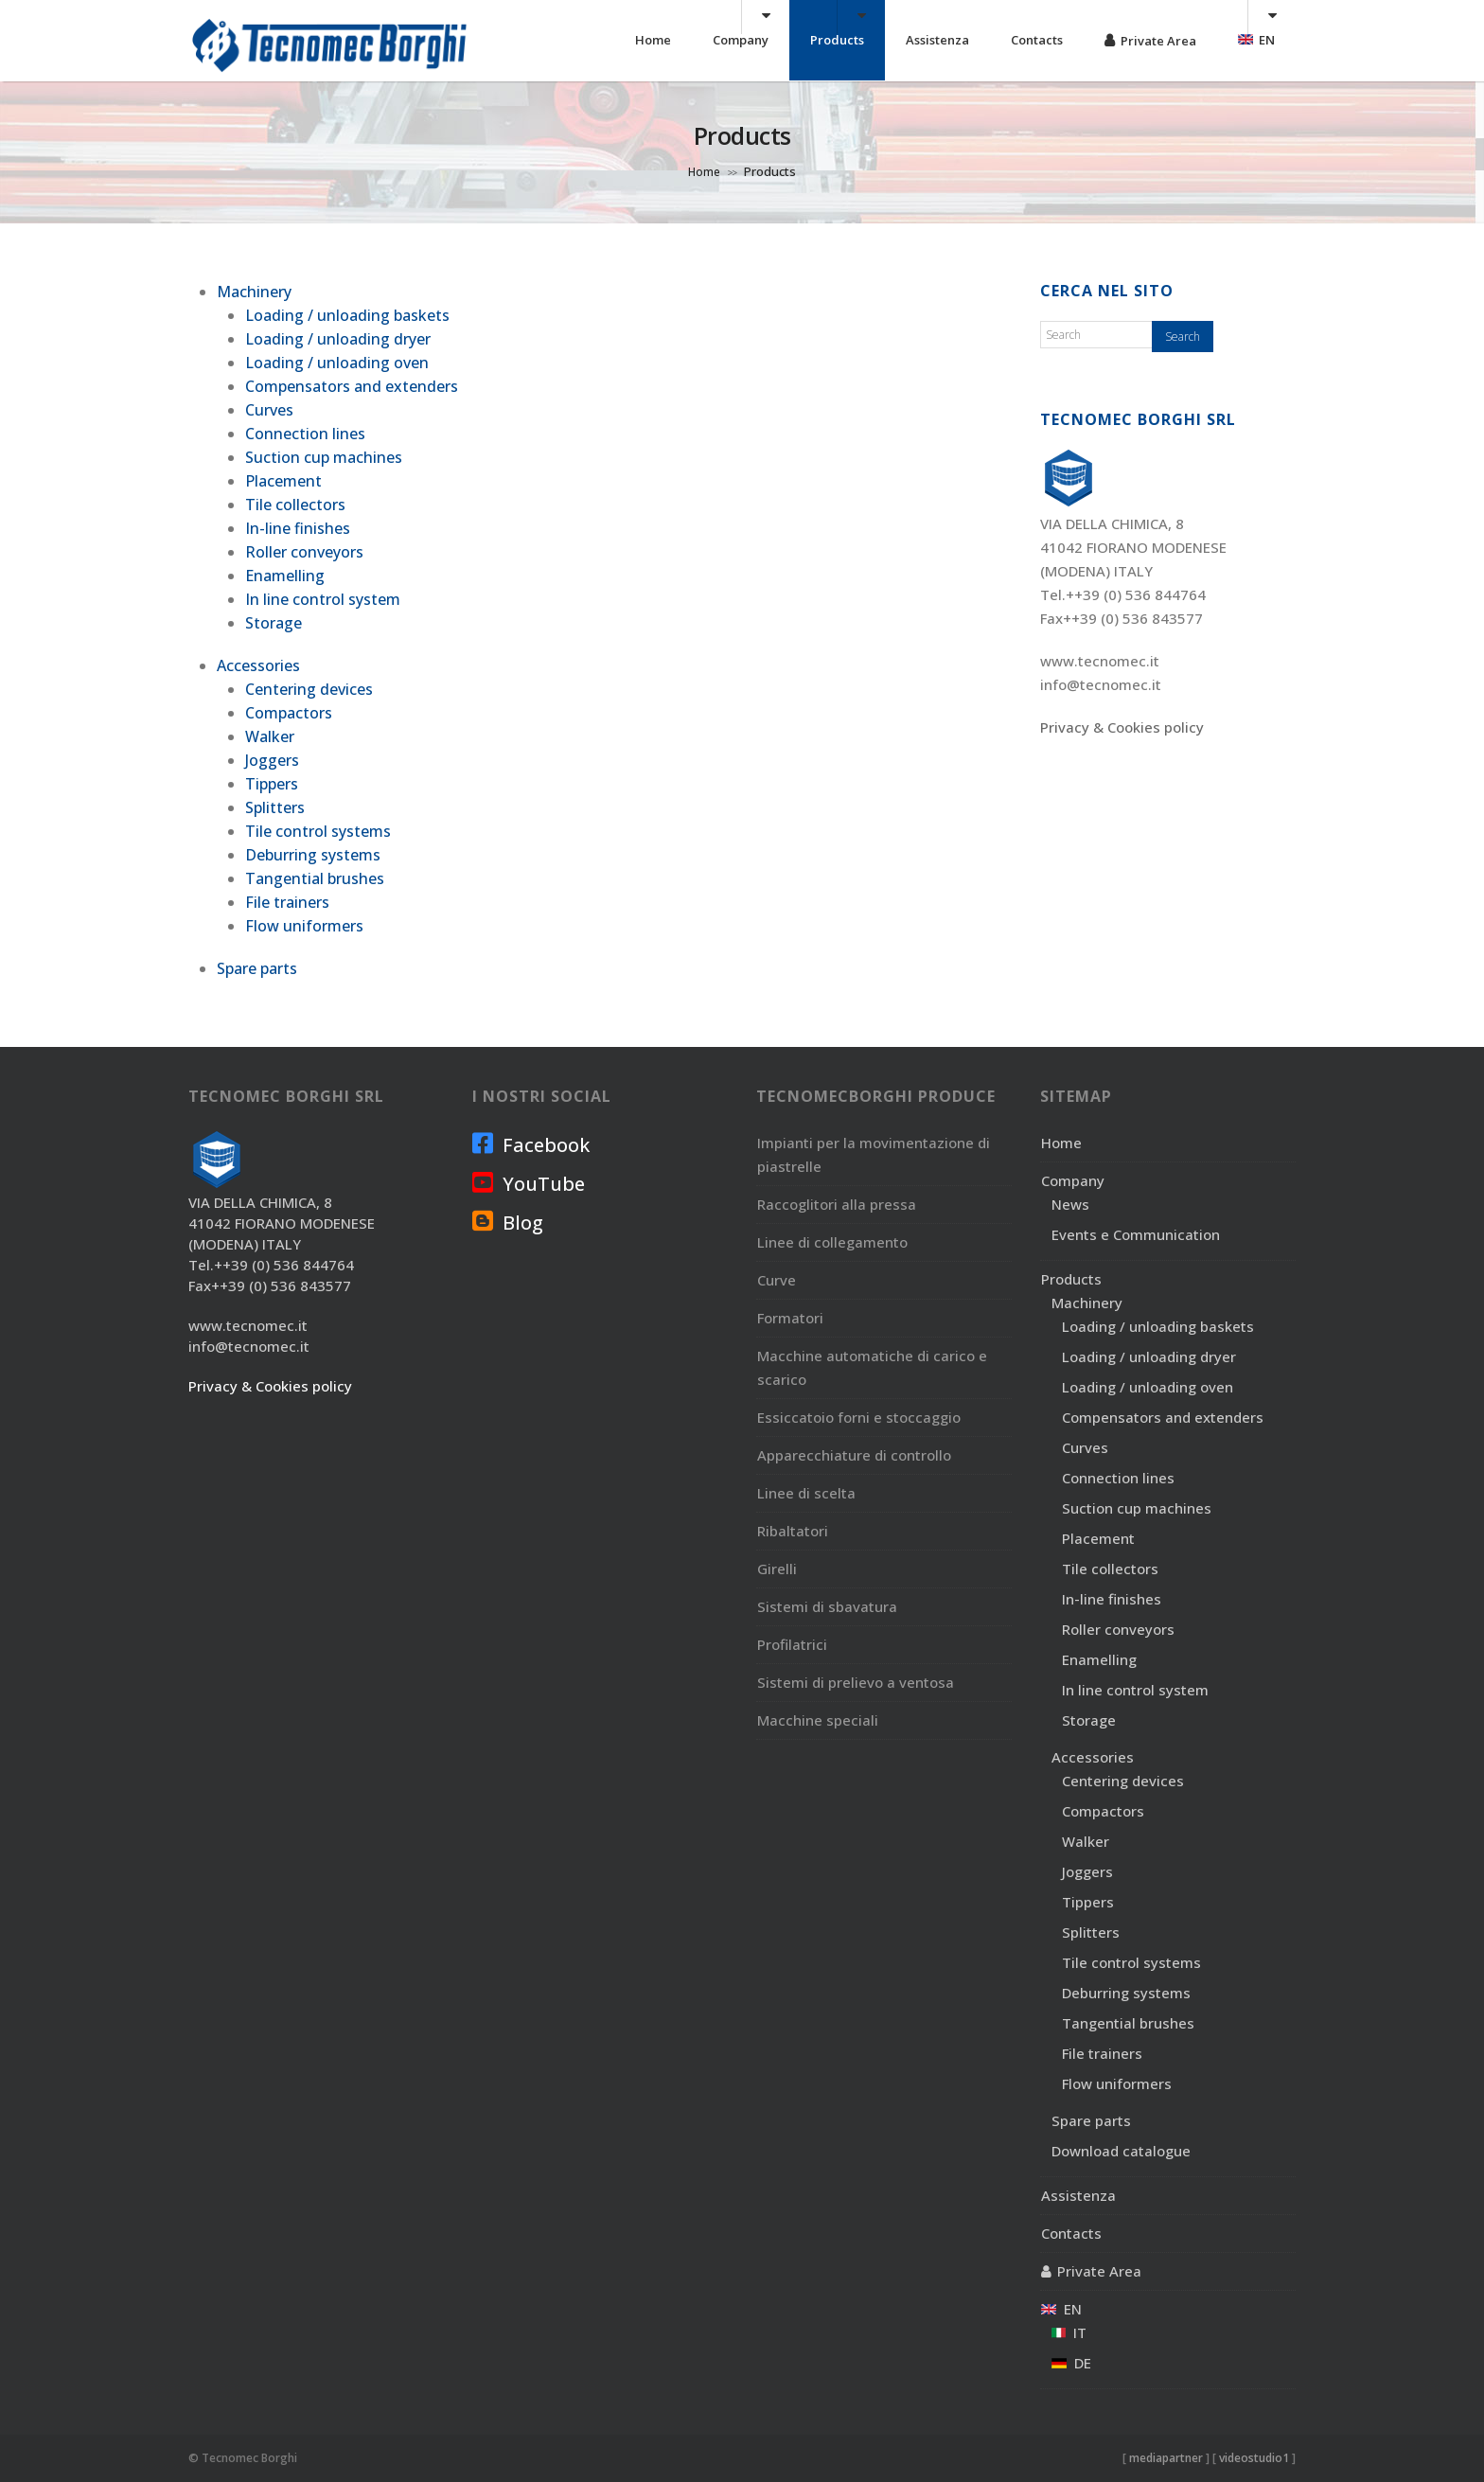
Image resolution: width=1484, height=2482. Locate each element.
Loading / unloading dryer (338, 338)
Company (740, 39)
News (1070, 1204)
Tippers (271, 783)
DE (1071, 2362)
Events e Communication (1135, 1234)
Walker (269, 736)
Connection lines (305, 433)
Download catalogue (1121, 2150)
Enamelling (285, 575)
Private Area (1158, 40)
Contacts (1037, 39)
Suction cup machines (323, 457)
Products (837, 39)
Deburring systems (312, 854)
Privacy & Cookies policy (1122, 727)
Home (653, 39)
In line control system (322, 599)
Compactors (288, 712)
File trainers (287, 902)
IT (1068, 2332)
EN (1256, 39)
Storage (273, 622)
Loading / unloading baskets (347, 315)
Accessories (258, 665)
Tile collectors (295, 504)
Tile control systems (318, 831)
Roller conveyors (304, 551)
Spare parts (257, 968)
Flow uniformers (304, 925)
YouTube (528, 1183)
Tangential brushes (314, 878)
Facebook (531, 1144)
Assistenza (937, 39)
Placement (283, 480)
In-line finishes (297, 528)
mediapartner (1166, 2458)
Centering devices (309, 689)
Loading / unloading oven (337, 362)
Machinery (254, 291)
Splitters (275, 807)
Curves (269, 409)
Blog (507, 1222)
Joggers (272, 760)
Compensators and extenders (351, 386)
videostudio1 (1254, 2458)
